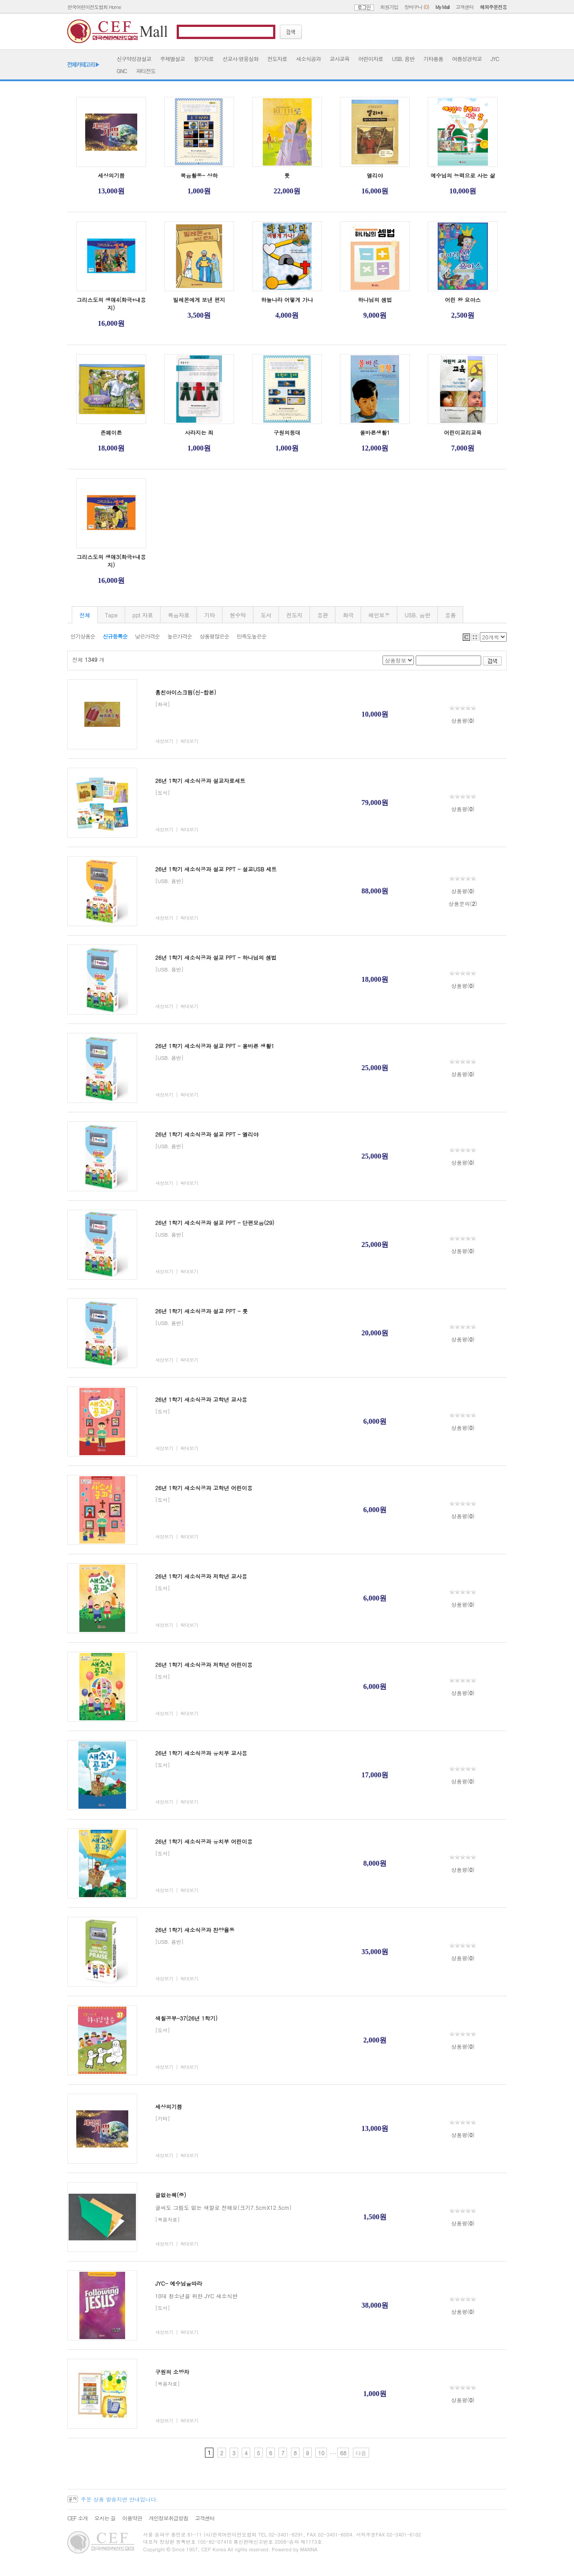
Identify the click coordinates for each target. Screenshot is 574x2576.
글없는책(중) (170, 2195)
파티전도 (146, 70)
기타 (209, 615)
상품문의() (462, 903)
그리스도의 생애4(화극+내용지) (111, 303)
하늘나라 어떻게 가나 (287, 299)
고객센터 (465, 7)
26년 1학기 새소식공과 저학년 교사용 (201, 1576)
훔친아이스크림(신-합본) (185, 692)
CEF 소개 (77, 2518)
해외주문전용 (493, 7)
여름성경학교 (467, 58)
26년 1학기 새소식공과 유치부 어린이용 (203, 1841)
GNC (122, 70)
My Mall (442, 7)
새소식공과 (308, 58)
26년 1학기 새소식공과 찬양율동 (195, 1929)
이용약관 (132, 2518)
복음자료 (178, 615)
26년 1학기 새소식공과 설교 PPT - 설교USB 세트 (216, 869)
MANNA (308, 2549)
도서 (266, 615)
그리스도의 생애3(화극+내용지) (111, 561)
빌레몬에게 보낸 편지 (199, 299)
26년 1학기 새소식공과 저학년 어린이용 (203, 1664)
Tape (111, 615)
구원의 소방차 (172, 2371)
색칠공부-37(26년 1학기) (186, 2018)
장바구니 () (416, 7)
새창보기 (164, 741)
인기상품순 (82, 636)
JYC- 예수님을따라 (178, 2283)
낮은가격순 (147, 636)
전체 (84, 615)
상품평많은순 (214, 636)
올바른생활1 (375, 432)
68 (343, 2453)
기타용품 (433, 58)
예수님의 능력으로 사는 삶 (462, 175)
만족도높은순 (251, 636)
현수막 (238, 615)
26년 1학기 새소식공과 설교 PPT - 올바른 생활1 (214, 1046)
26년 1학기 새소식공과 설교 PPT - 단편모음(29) (214, 1222)
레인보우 (379, 615)
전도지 (294, 615)
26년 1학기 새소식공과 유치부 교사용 (201, 1753)
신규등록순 (115, 636)
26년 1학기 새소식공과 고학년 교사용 (201, 1399)
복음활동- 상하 (198, 175)
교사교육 (339, 58)
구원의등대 (287, 432)
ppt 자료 (142, 615)
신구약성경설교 (134, 58)
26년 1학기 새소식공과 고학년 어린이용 (203, 1487)
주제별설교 (172, 58)
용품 (450, 615)
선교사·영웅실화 (240, 58)
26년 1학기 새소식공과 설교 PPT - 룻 (201, 1311)
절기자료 (203, 58)
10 (321, 2453)
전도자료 (277, 58)
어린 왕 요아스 (463, 299)
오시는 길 (104, 2518)
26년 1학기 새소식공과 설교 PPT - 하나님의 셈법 (216, 957)
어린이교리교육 (463, 432)
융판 (322, 615)
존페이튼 (111, 432)
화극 (348, 615)
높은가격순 (179, 636)
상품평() (462, 720)
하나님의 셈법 (375, 299)
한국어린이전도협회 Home (94, 7)
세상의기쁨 (111, 175)
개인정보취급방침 (168, 2518)
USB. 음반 (403, 58)
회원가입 (389, 7)
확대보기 (189, 741)
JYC (495, 58)
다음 (361, 2453)
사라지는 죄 (199, 432)
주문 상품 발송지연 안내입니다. (119, 2499)
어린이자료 (370, 58)
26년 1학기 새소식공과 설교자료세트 (200, 780)
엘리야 (375, 175)
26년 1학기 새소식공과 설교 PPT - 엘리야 (207, 1134)
